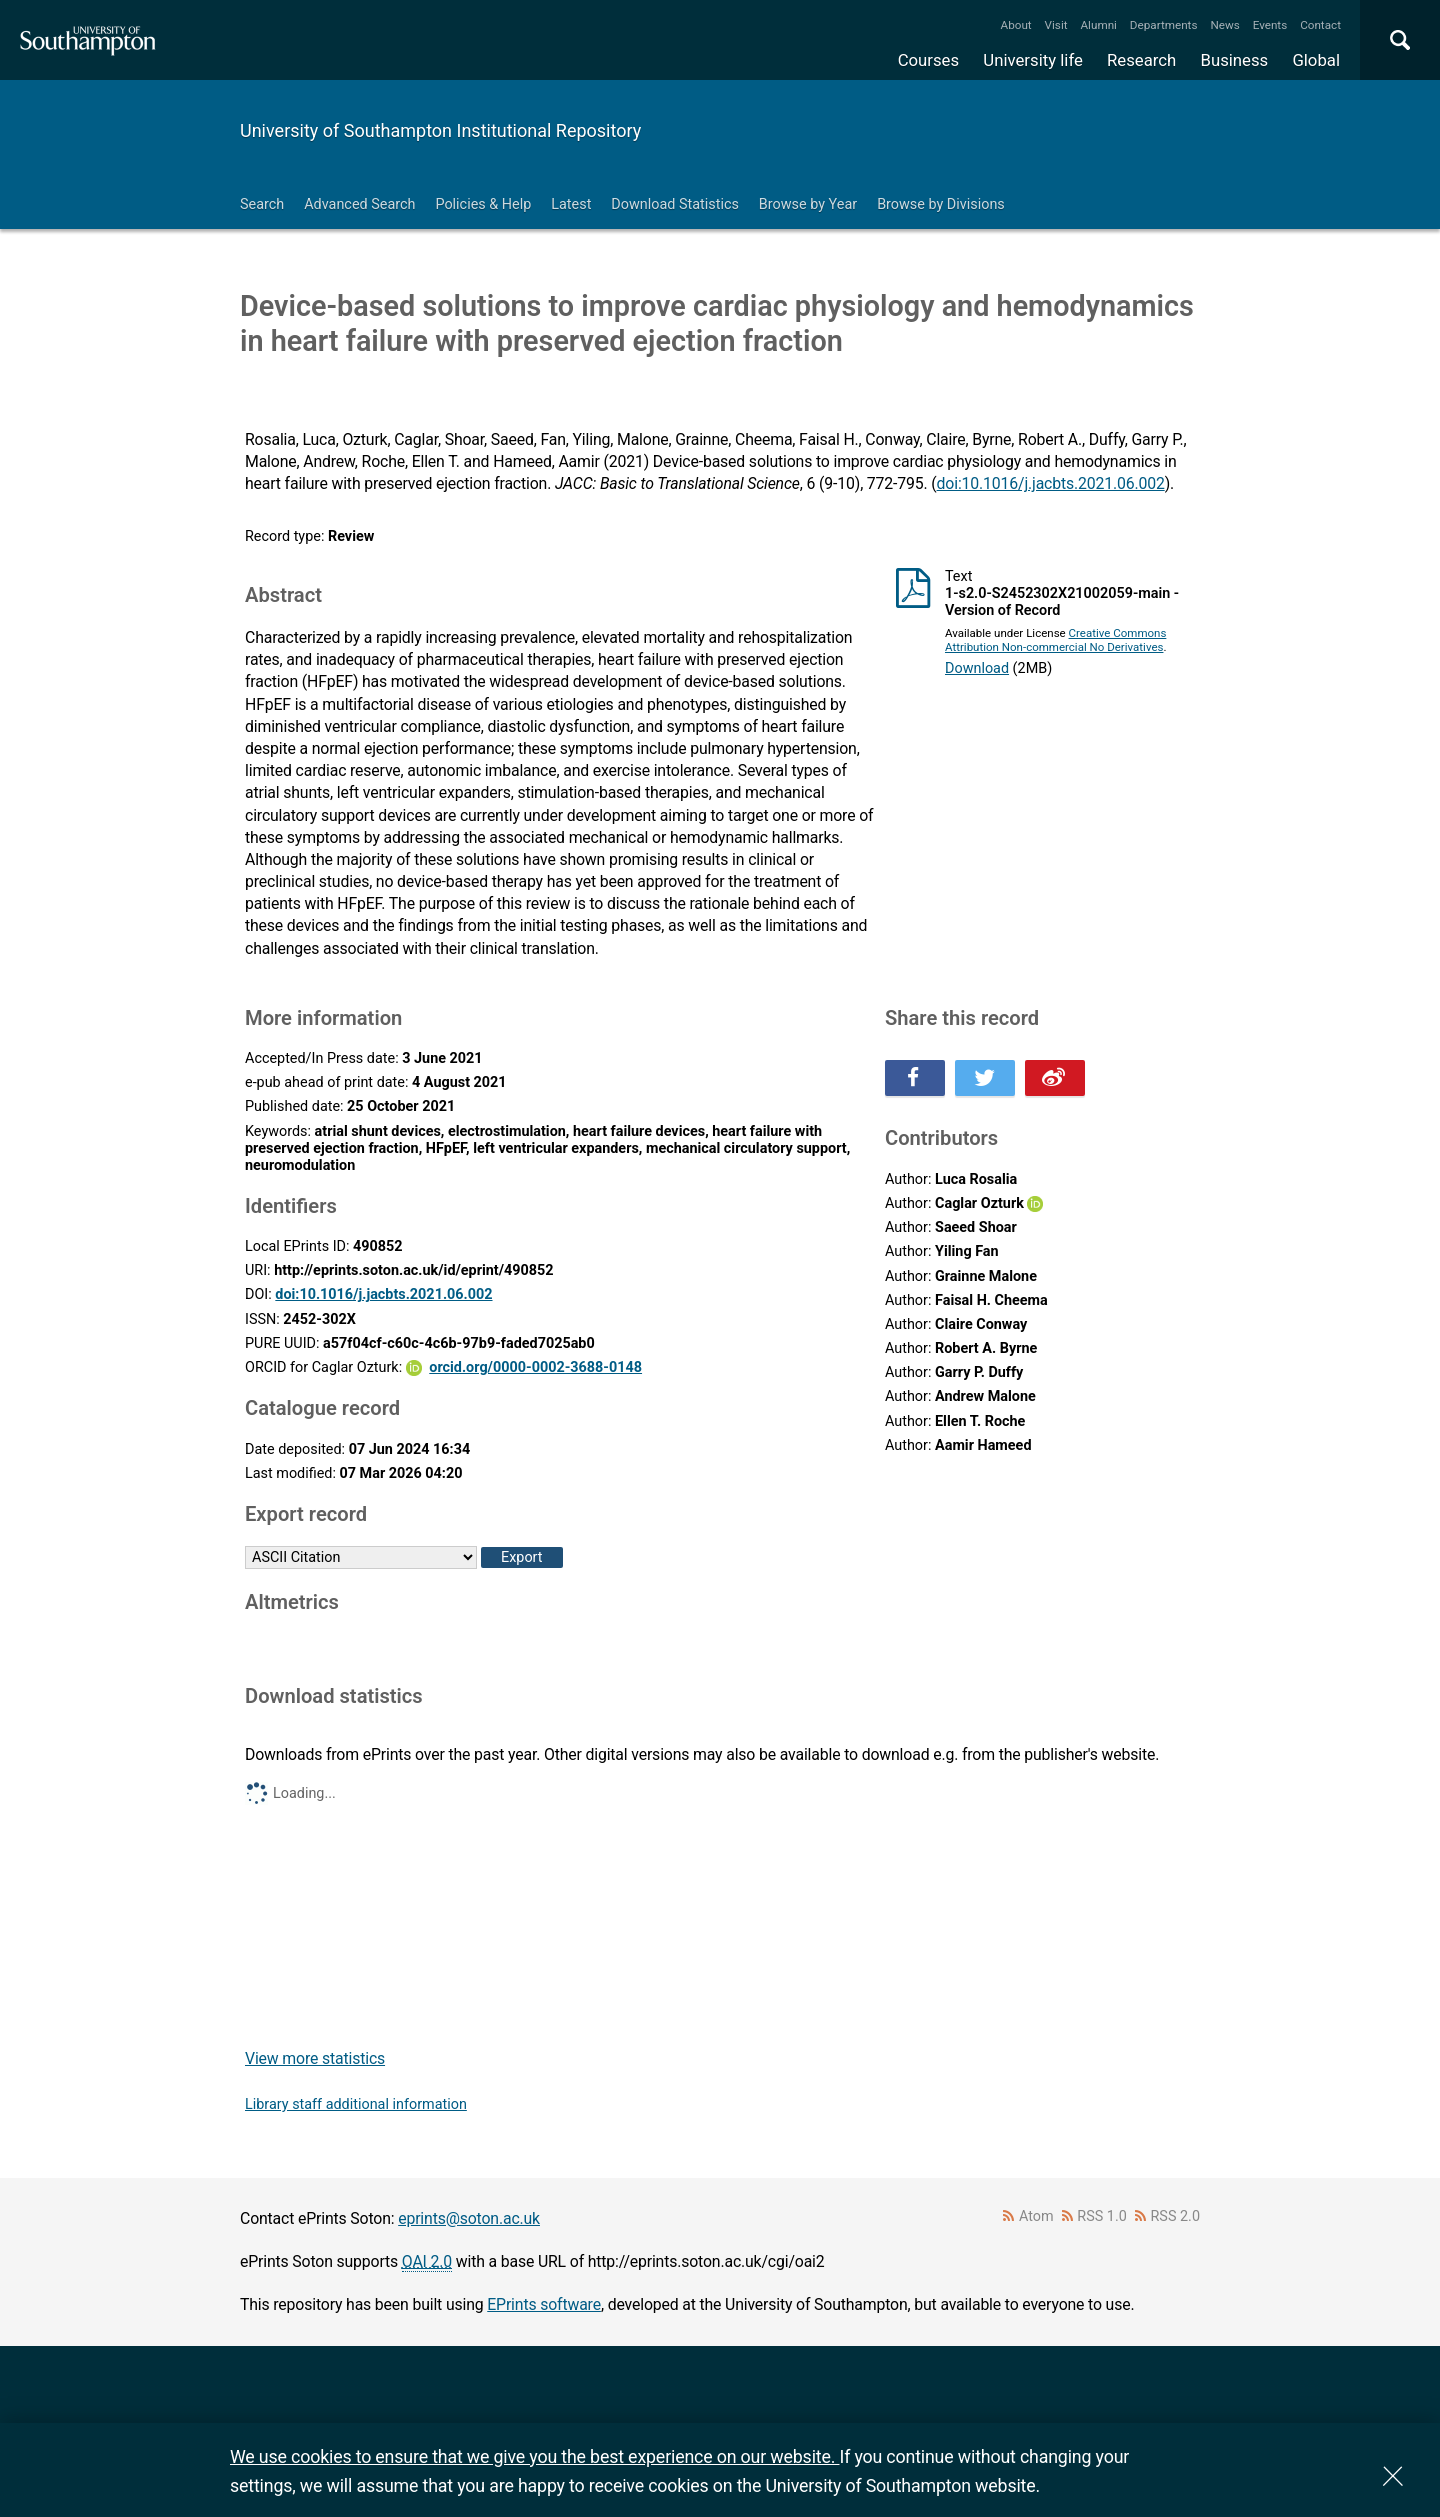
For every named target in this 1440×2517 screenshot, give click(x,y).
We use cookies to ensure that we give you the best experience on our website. (534, 2456)
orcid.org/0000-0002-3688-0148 (535, 1367)
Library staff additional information (356, 2104)
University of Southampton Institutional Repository (440, 130)
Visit (1056, 25)
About (1016, 25)
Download (977, 668)
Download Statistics (675, 204)
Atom (1036, 2216)
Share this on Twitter (985, 1078)
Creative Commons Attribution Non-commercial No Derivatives (1055, 640)
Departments (1164, 25)
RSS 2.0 (1176, 2216)
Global (1316, 60)
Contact (1320, 25)
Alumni (1098, 25)
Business (1235, 60)
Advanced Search (359, 204)
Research (1141, 60)
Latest (571, 204)
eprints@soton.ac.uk (469, 2218)
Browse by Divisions (941, 204)
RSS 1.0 (1102, 2216)
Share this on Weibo (1055, 1078)
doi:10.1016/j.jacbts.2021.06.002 (1051, 483)
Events (1270, 25)
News (1224, 25)
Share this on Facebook (915, 1078)
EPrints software (544, 2304)
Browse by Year (808, 204)
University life (1033, 60)
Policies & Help (483, 204)
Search (262, 204)
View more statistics (315, 2058)
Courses (928, 60)
